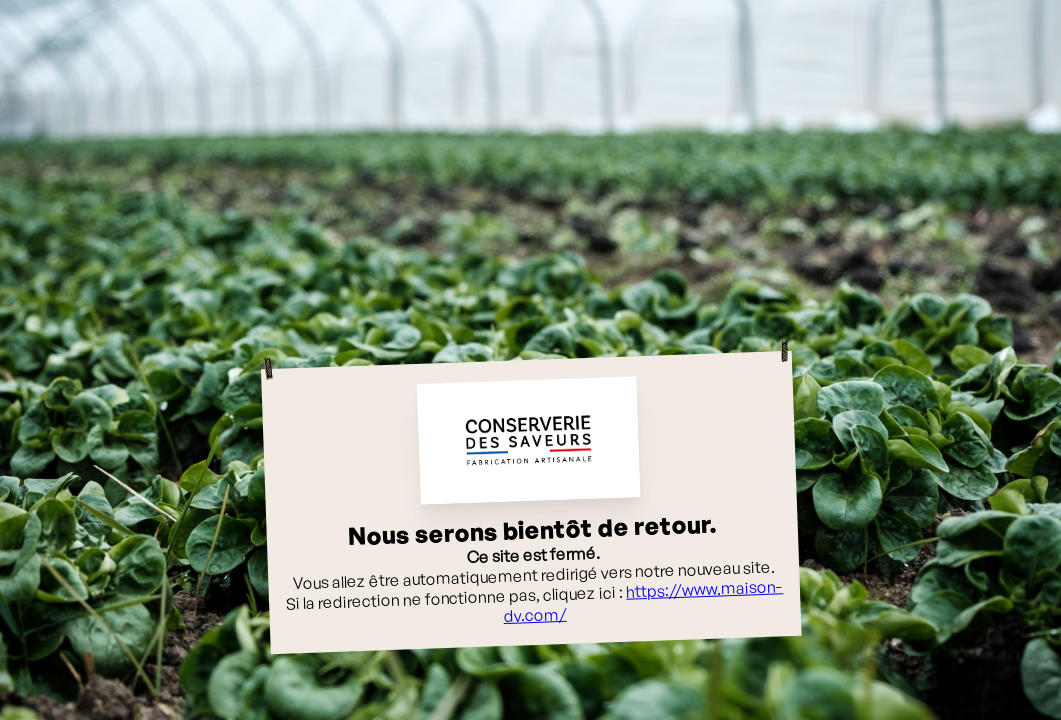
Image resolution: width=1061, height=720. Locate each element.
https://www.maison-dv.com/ (643, 601)
